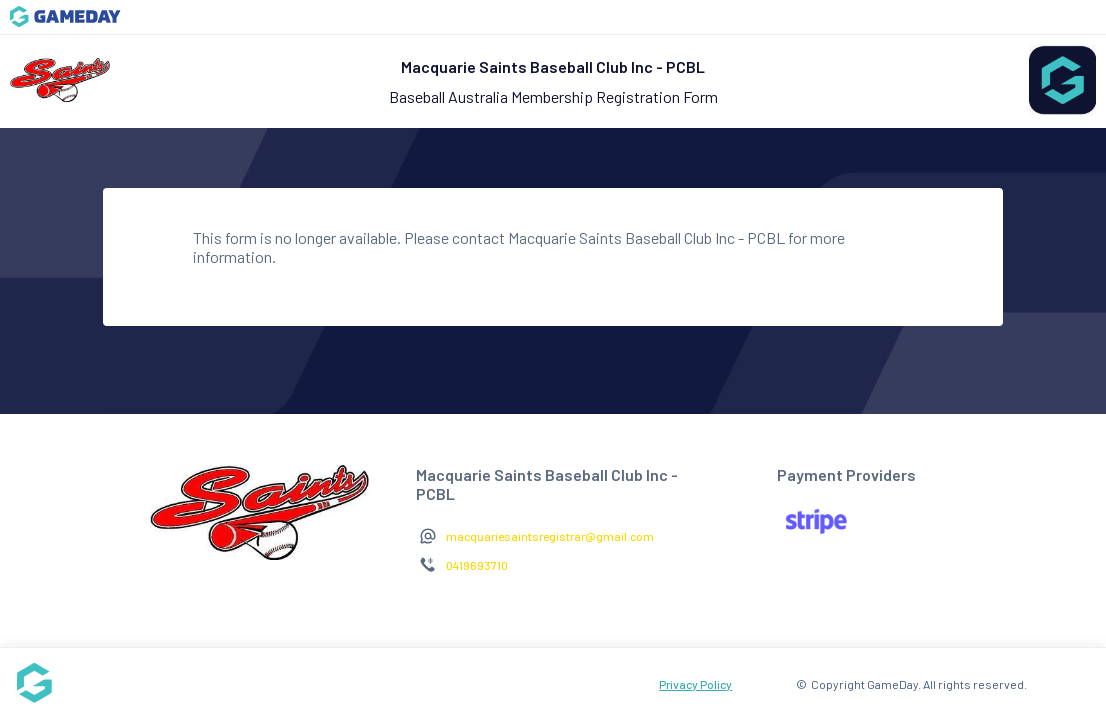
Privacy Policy (695, 684)
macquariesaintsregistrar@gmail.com (550, 536)
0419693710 (477, 565)
